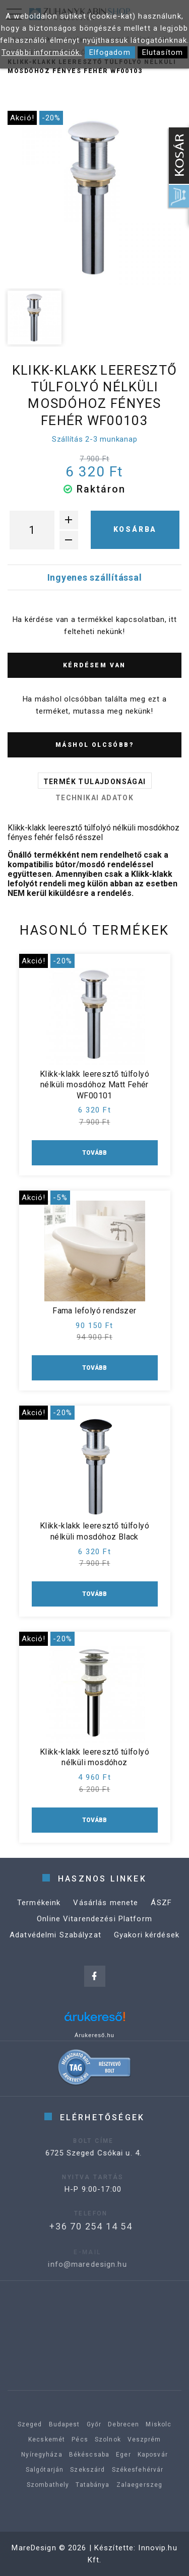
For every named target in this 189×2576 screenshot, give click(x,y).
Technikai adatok (94, 798)
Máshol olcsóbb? (94, 744)
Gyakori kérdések (146, 1941)
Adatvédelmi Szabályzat (55, 1941)
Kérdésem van (94, 665)
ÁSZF (161, 1909)
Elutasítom (162, 52)
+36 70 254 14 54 (76, 2226)
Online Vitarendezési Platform (94, 1925)
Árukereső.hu (94, 2035)
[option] (94, 198)
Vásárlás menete (105, 1909)
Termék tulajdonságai (94, 782)
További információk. (42, 52)
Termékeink (38, 1909)
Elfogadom (110, 52)
